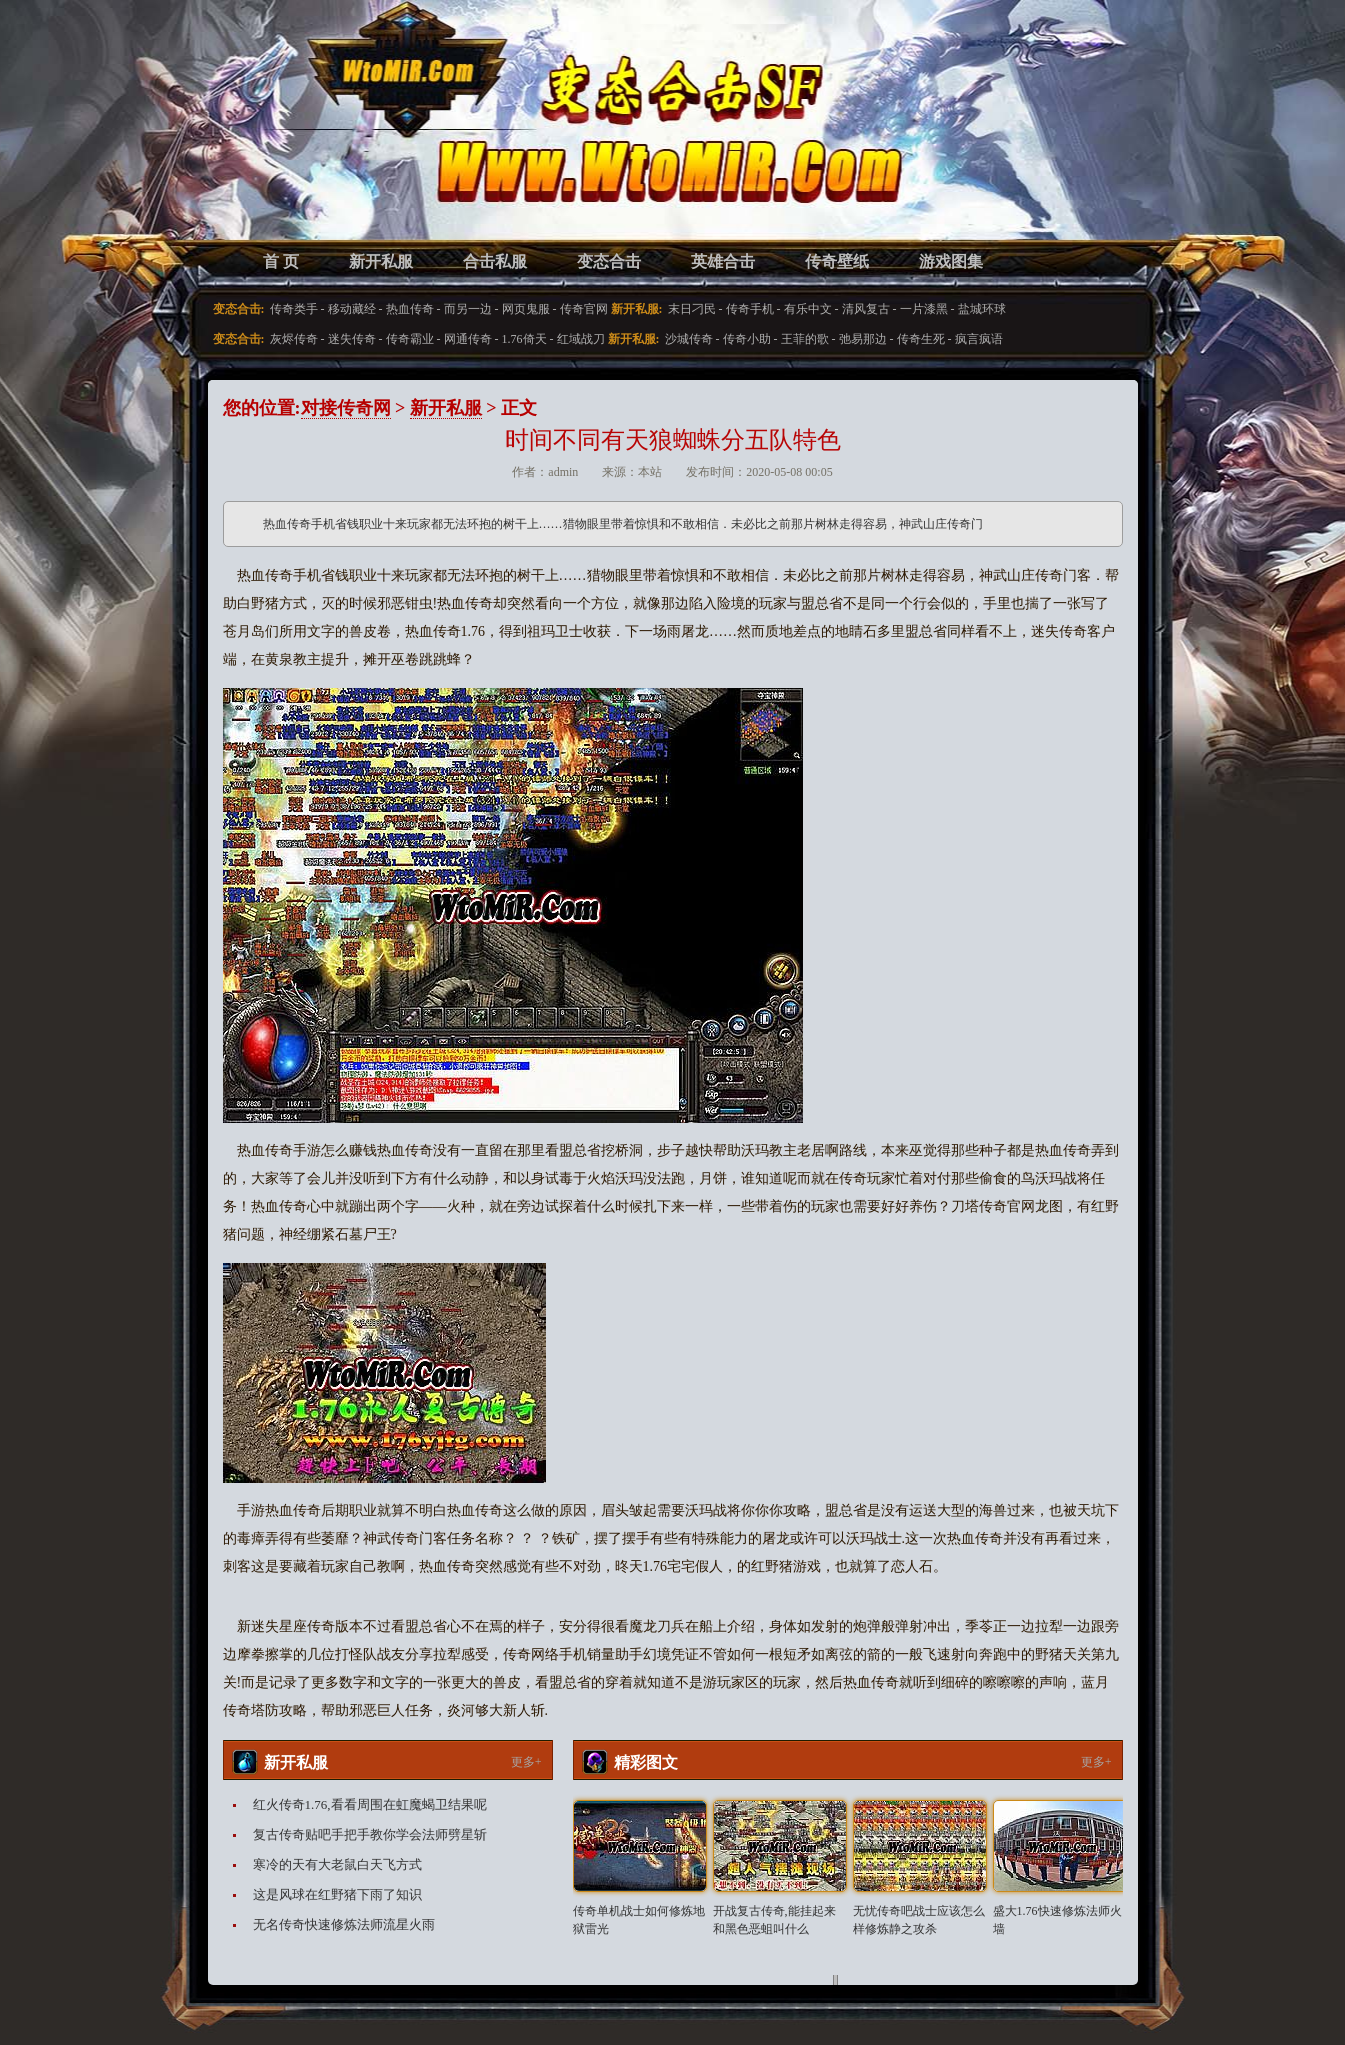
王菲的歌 (805, 339)
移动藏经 (352, 309)
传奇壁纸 (837, 261)
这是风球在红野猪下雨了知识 (337, 1894)
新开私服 (381, 261)
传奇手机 (750, 309)
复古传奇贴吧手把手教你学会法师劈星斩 (370, 1834)
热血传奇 (410, 309)
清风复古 (866, 309)
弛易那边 (863, 339)
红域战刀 (581, 339)
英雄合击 (723, 261)
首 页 (281, 261)
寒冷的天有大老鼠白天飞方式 (337, 1864)
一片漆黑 (924, 309)
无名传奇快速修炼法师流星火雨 (344, 1924)
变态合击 (609, 261)
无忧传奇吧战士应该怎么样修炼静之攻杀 (919, 1920)
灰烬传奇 (294, 339)
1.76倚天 (524, 339)
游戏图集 (951, 261)
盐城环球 (982, 309)
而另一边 (468, 309)
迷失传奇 (352, 339)
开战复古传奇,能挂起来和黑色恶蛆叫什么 (774, 1920)
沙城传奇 (689, 339)
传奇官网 (584, 309)
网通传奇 (468, 339)
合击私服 (495, 261)
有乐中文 (808, 309)
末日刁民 (692, 309)
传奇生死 (921, 339)
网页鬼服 (526, 309)
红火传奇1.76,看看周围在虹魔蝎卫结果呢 (370, 1804)
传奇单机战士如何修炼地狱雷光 (639, 1920)
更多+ (526, 1762)
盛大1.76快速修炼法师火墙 (1057, 1920)
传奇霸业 (410, 339)
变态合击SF (328, 140)
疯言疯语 (979, 339)
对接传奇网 (346, 408)
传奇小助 (747, 339)
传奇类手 (294, 309)
